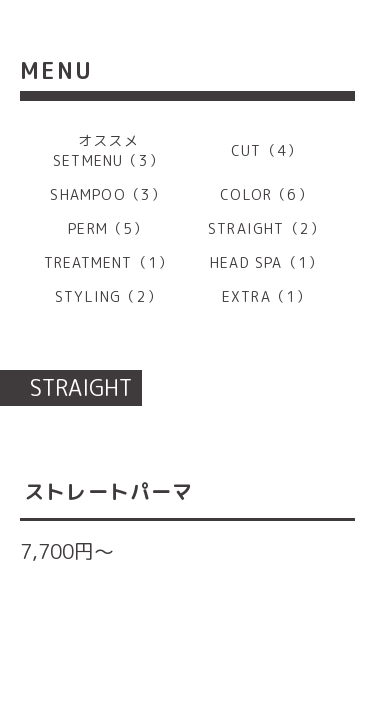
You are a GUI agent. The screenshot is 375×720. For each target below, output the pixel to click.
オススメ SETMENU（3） (108, 150)
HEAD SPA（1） (266, 262)
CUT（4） (266, 150)
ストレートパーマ (109, 491)
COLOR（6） (266, 194)
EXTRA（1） (267, 296)
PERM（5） (108, 228)
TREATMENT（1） (108, 262)
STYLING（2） (108, 296)
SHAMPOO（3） (108, 194)
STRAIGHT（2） (266, 228)
